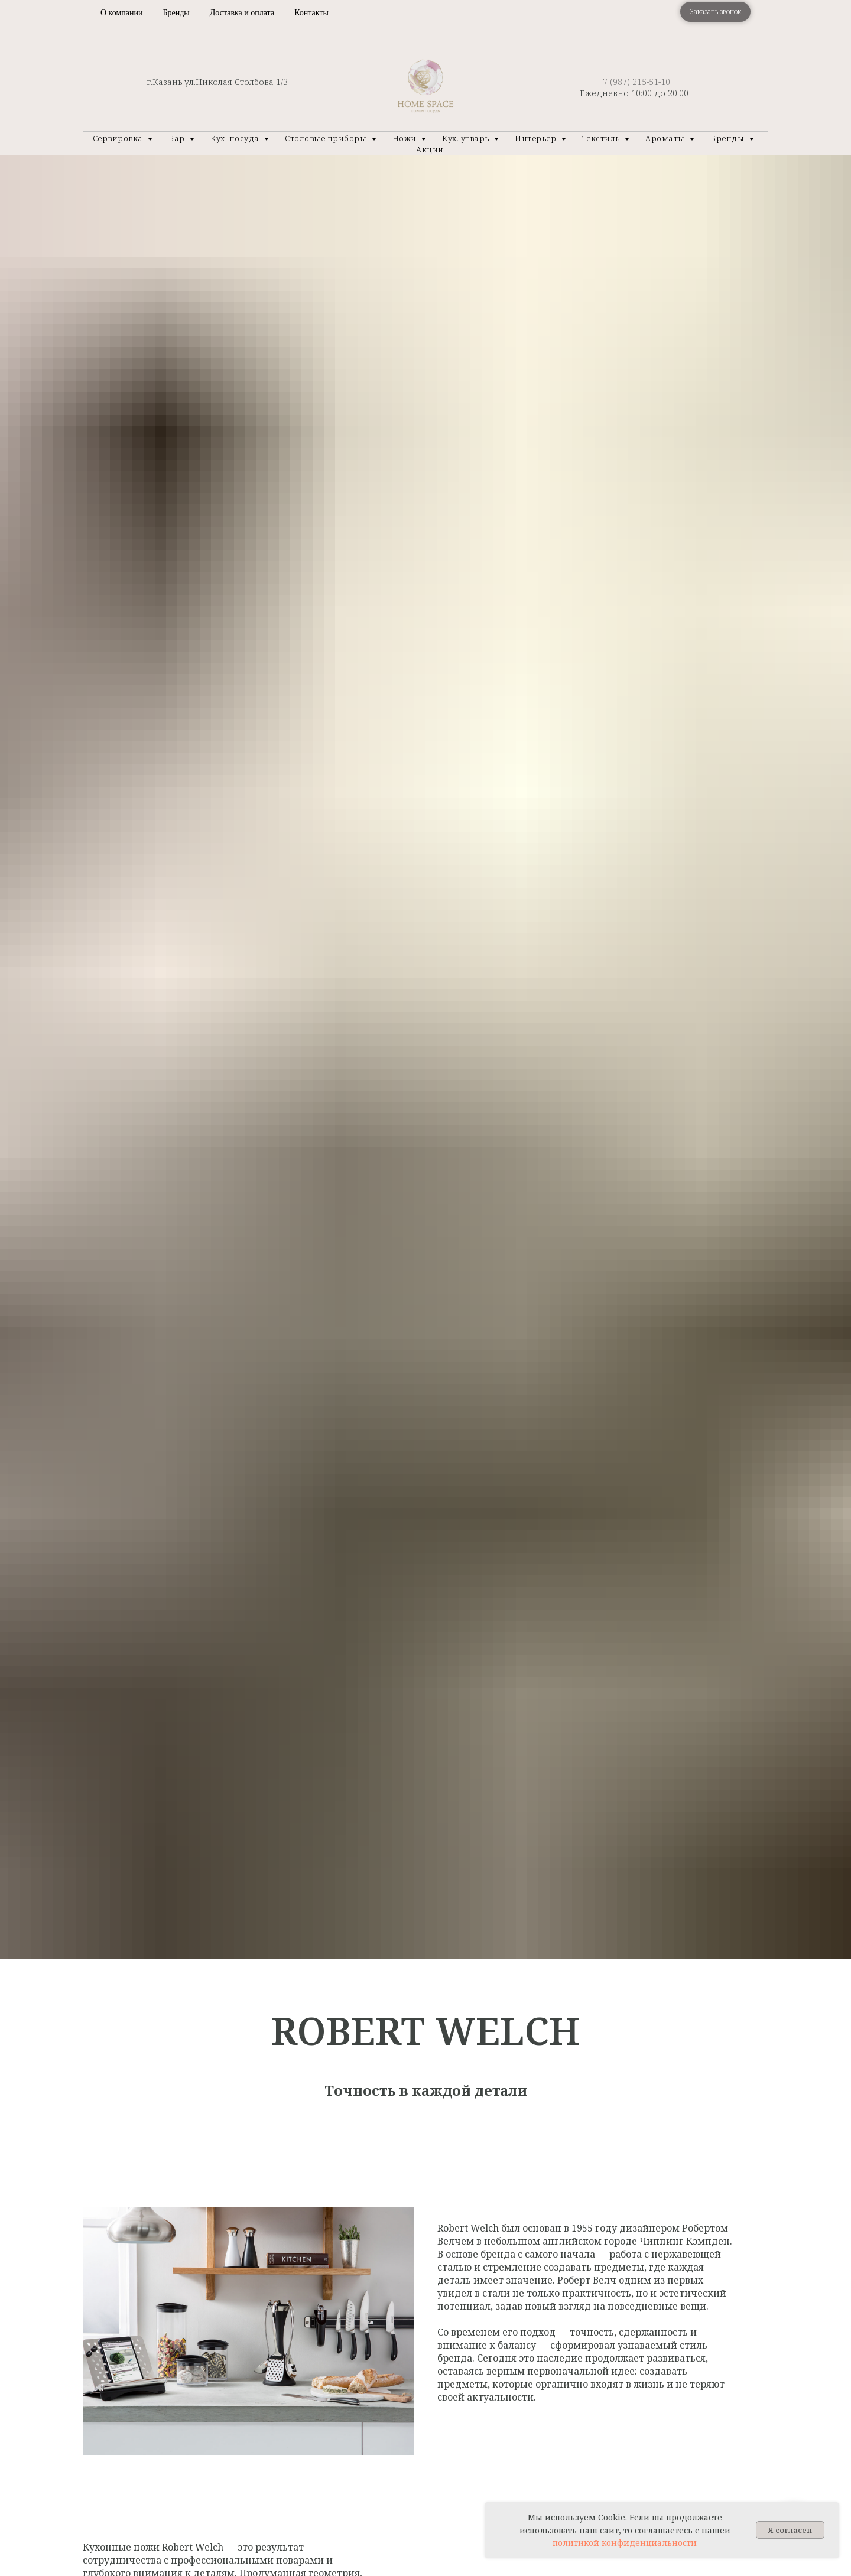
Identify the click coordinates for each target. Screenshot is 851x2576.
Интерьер (536, 138)
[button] (715, 12)
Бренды (176, 12)
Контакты (311, 12)
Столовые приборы (327, 138)
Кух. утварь (466, 138)
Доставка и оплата (242, 12)
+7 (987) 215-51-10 (633, 81)
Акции (430, 149)
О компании (121, 12)
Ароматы (666, 138)
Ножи (405, 138)
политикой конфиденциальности (625, 2542)
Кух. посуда (235, 138)
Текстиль (602, 138)
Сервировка (119, 138)
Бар (177, 138)
